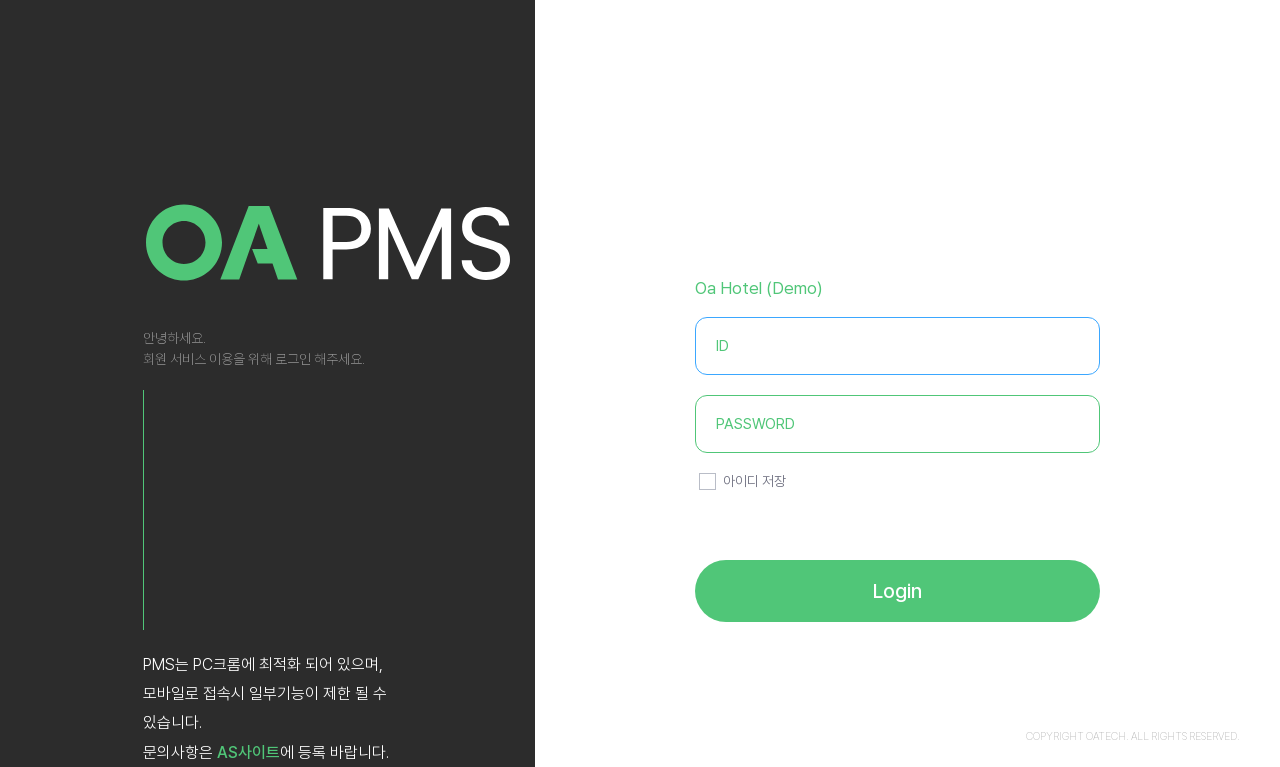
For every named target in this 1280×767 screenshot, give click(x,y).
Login (897, 591)
